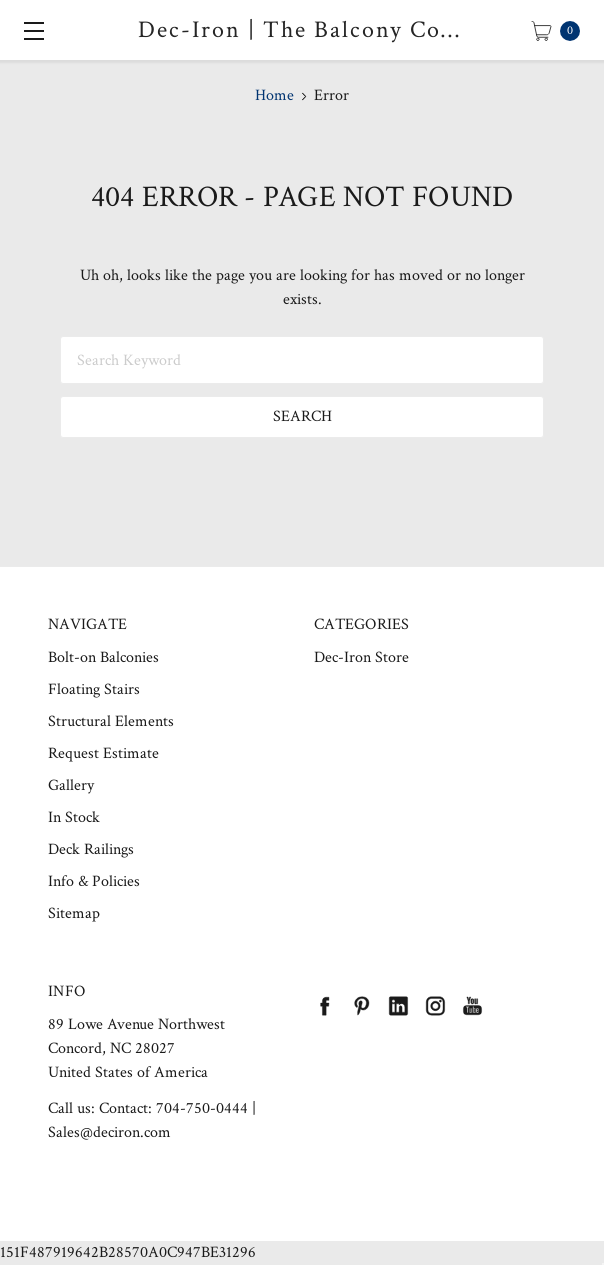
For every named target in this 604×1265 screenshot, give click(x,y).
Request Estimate (103, 753)
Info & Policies (94, 881)
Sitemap (74, 913)
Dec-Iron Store (361, 657)
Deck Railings (91, 849)
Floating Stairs (94, 689)
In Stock (74, 817)
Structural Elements (111, 721)
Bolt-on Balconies (103, 657)
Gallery (71, 785)
